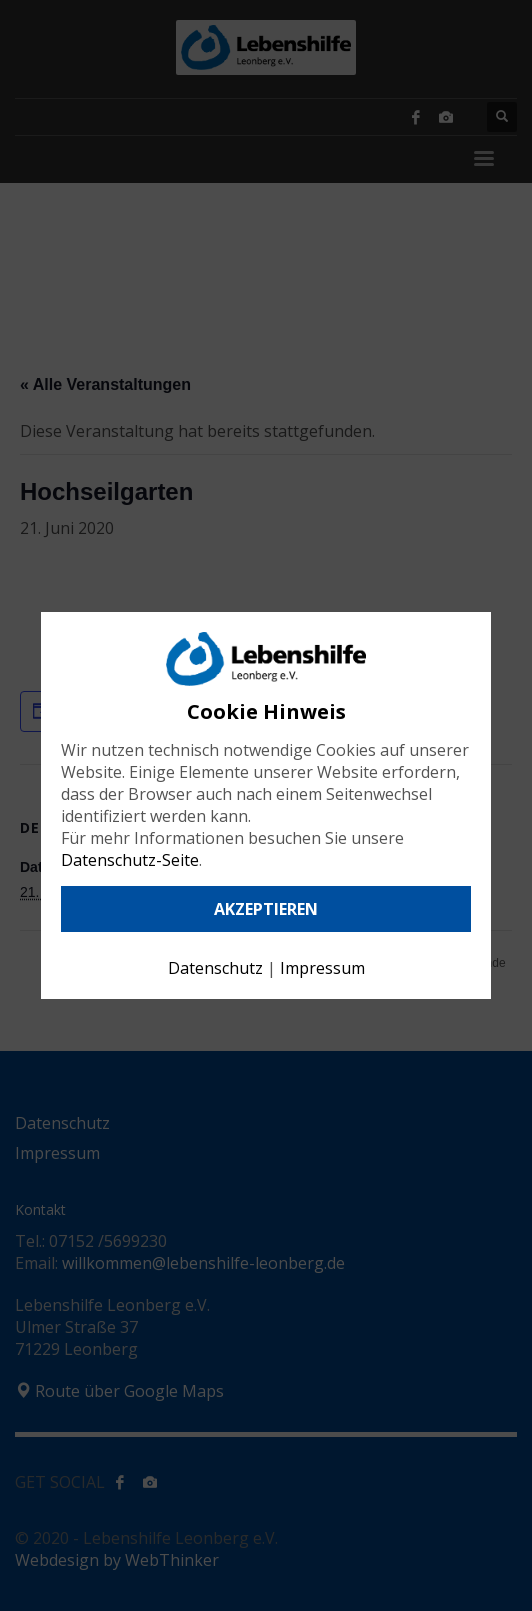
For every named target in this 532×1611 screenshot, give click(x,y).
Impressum (322, 968)
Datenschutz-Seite (130, 860)
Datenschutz (215, 968)
